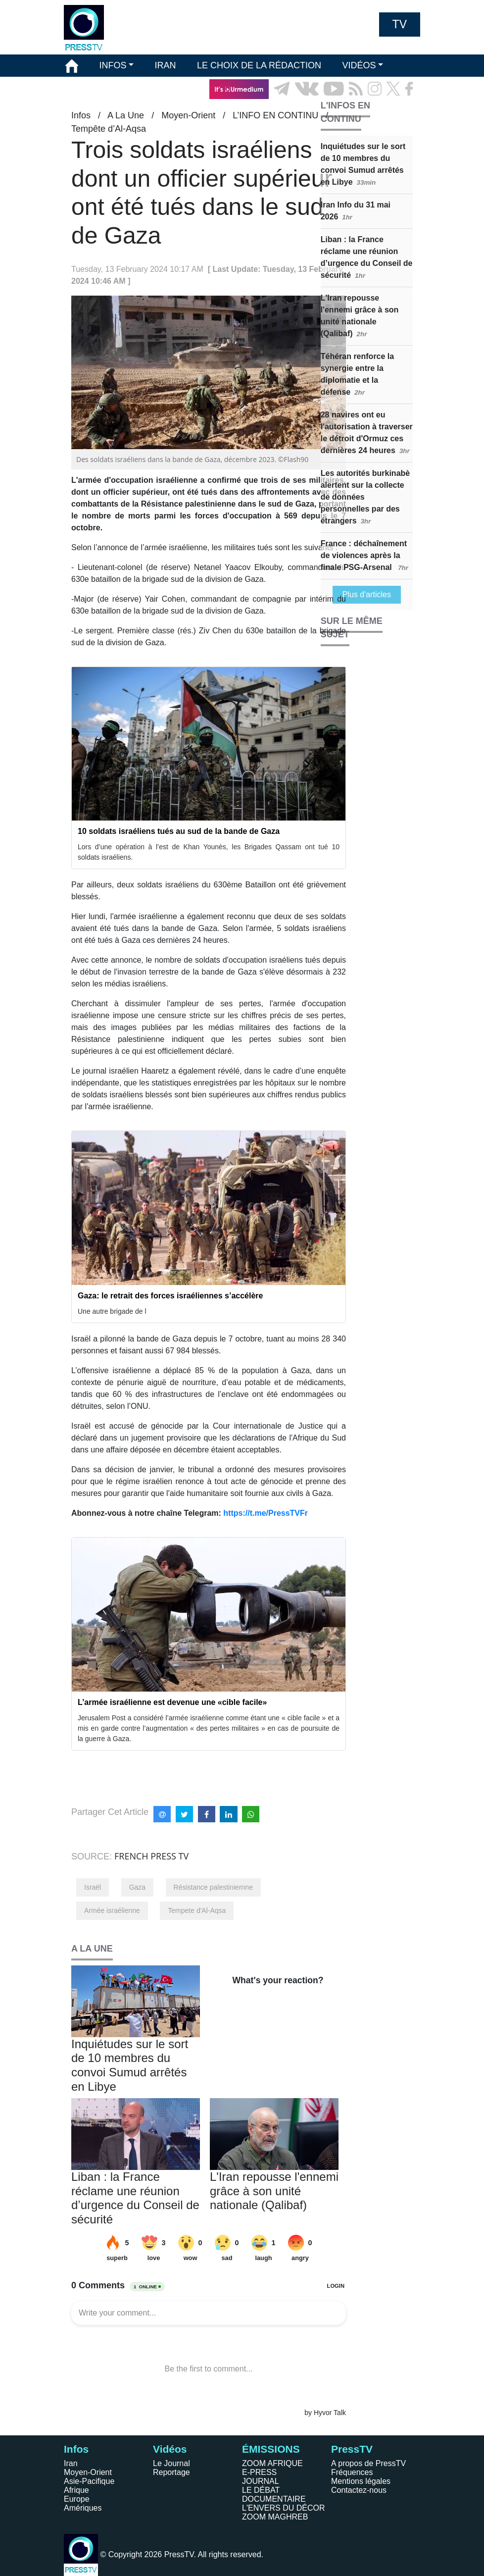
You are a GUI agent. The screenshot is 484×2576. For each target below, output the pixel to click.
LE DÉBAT (261, 2490)
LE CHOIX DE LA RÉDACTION (259, 65)
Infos (76, 2449)
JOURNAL (260, 2481)
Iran (71, 2463)
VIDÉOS (359, 65)
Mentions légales (360, 2481)
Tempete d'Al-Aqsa (197, 1910)
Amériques (82, 2508)
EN (385, 111)
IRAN (165, 65)
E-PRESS (259, 2472)
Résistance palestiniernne (213, 1887)
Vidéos (170, 2449)
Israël (92, 1887)
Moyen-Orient (88, 2472)
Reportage (171, 2472)
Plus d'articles (366, 594)
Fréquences (352, 2472)
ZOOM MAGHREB (275, 2517)
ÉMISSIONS (90, 89)
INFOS (112, 65)
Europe (77, 2499)
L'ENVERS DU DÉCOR (283, 2508)
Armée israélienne (112, 1910)
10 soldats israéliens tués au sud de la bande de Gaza (179, 831)
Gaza (137, 1887)
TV (399, 24)
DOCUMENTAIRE (274, 2499)
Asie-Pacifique (89, 2481)
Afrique (76, 2490)
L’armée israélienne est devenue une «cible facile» (172, 1702)
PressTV (352, 2449)
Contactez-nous (359, 2490)
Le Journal (171, 2463)
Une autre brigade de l (112, 1311)
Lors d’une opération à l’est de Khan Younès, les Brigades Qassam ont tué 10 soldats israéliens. (208, 852)
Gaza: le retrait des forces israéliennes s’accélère (170, 1295)
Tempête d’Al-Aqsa (108, 129)
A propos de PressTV (368, 2463)
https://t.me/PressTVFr (265, 1513)
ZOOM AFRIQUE (272, 2463)
